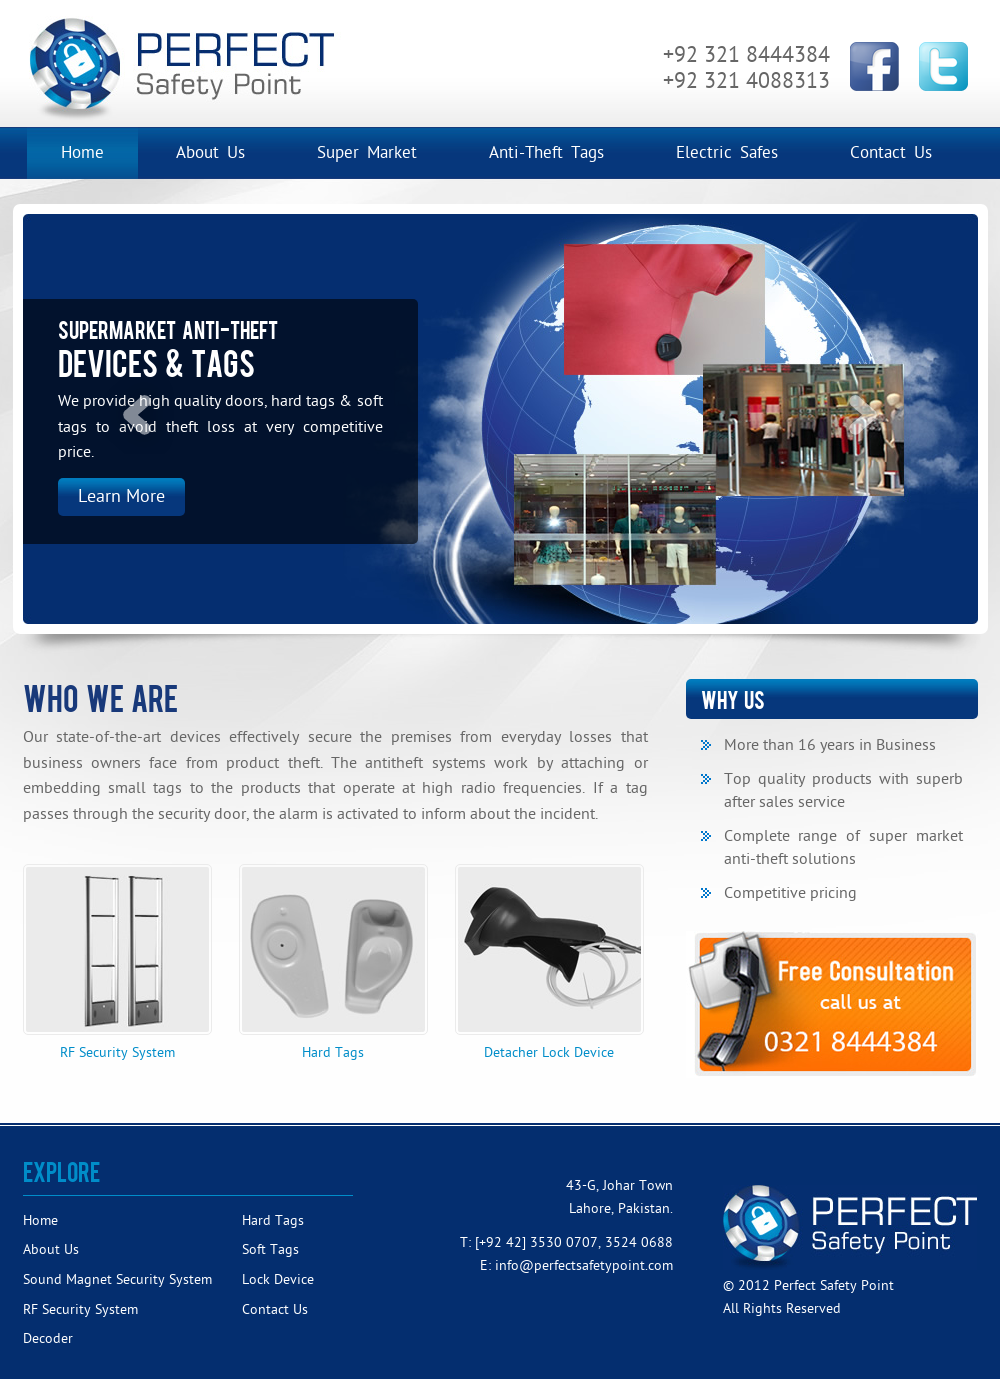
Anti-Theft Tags (546, 153)
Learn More (121, 496)
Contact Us (891, 153)
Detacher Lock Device (549, 962)
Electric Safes (727, 153)
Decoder (48, 1338)
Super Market (367, 153)
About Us (210, 153)
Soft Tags (270, 1249)
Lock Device (278, 1279)
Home (82, 153)
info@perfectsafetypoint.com (584, 1265)
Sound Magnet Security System (117, 1279)
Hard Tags (333, 962)
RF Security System (117, 962)
